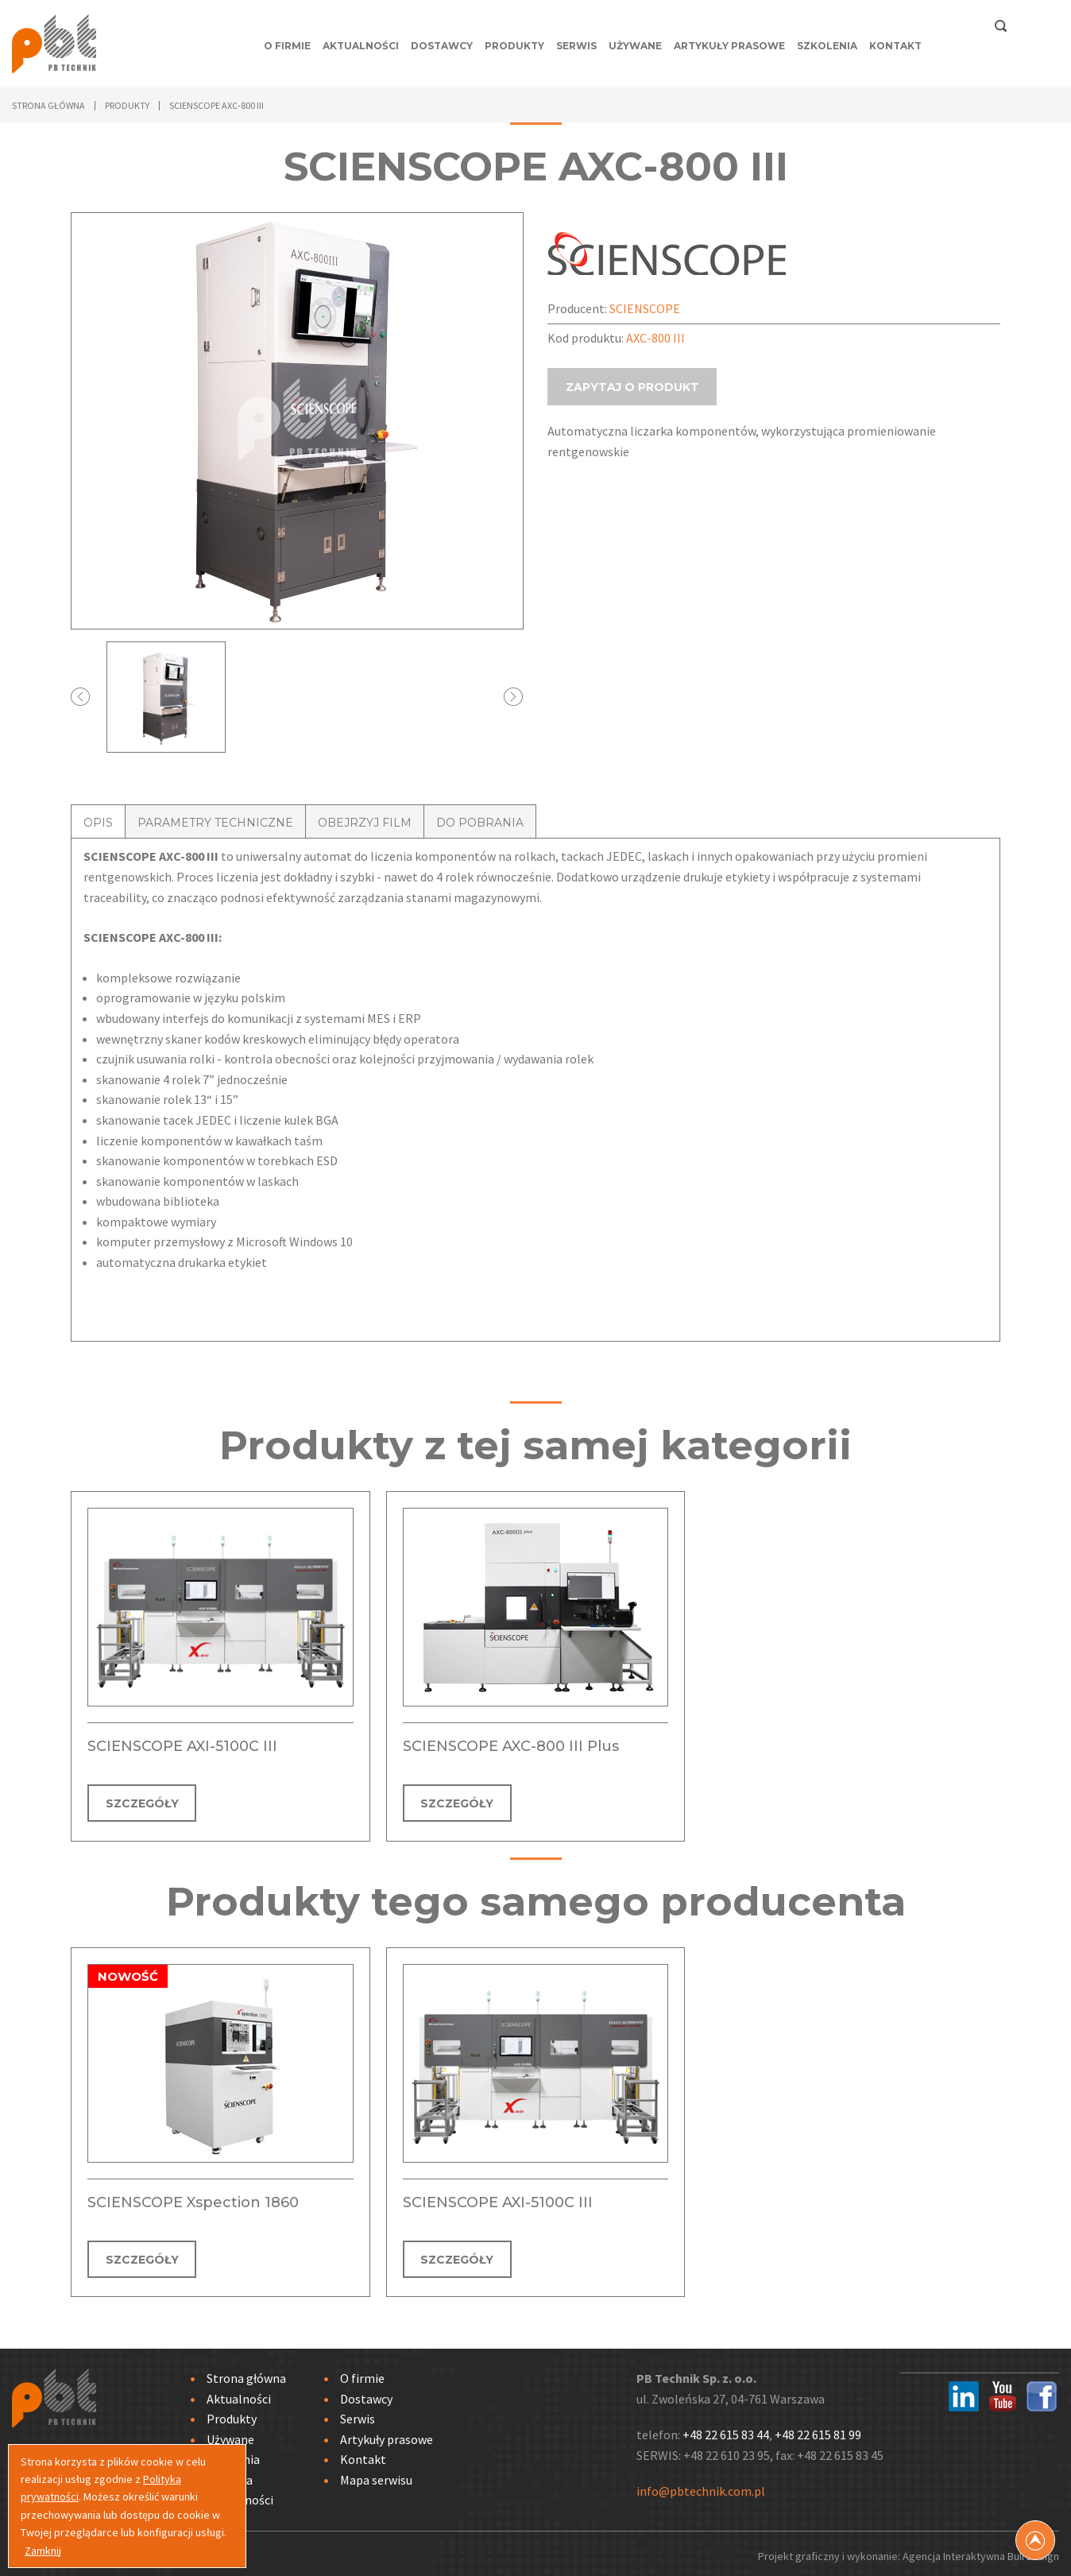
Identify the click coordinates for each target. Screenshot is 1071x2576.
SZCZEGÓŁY (143, 1803)
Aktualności (361, 46)
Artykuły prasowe (729, 46)
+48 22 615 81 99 (818, 2429)
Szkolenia (827, 46)
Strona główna (48, 105)
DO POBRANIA (480, 822)
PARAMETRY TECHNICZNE (215, 822)
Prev (81, 697)
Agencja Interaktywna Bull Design (981, 2550)
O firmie (287, 46)
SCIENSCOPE (644, 308)
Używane (635, 46)
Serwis (576, 46)
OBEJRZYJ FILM (365, 822)
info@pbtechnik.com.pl (700, 2486)
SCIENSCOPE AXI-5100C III (182, 1746)
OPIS (98, 822)
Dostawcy (442, 46)
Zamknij (43, 2550)
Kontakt (895, 46)
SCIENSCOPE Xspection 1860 (193, 2199)
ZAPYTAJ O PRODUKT (633, 403)
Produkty (514, 46)
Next (514, 697)
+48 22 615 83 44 (725, 2429)
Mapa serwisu (376, 2474)
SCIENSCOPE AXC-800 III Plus (511, 1746)
